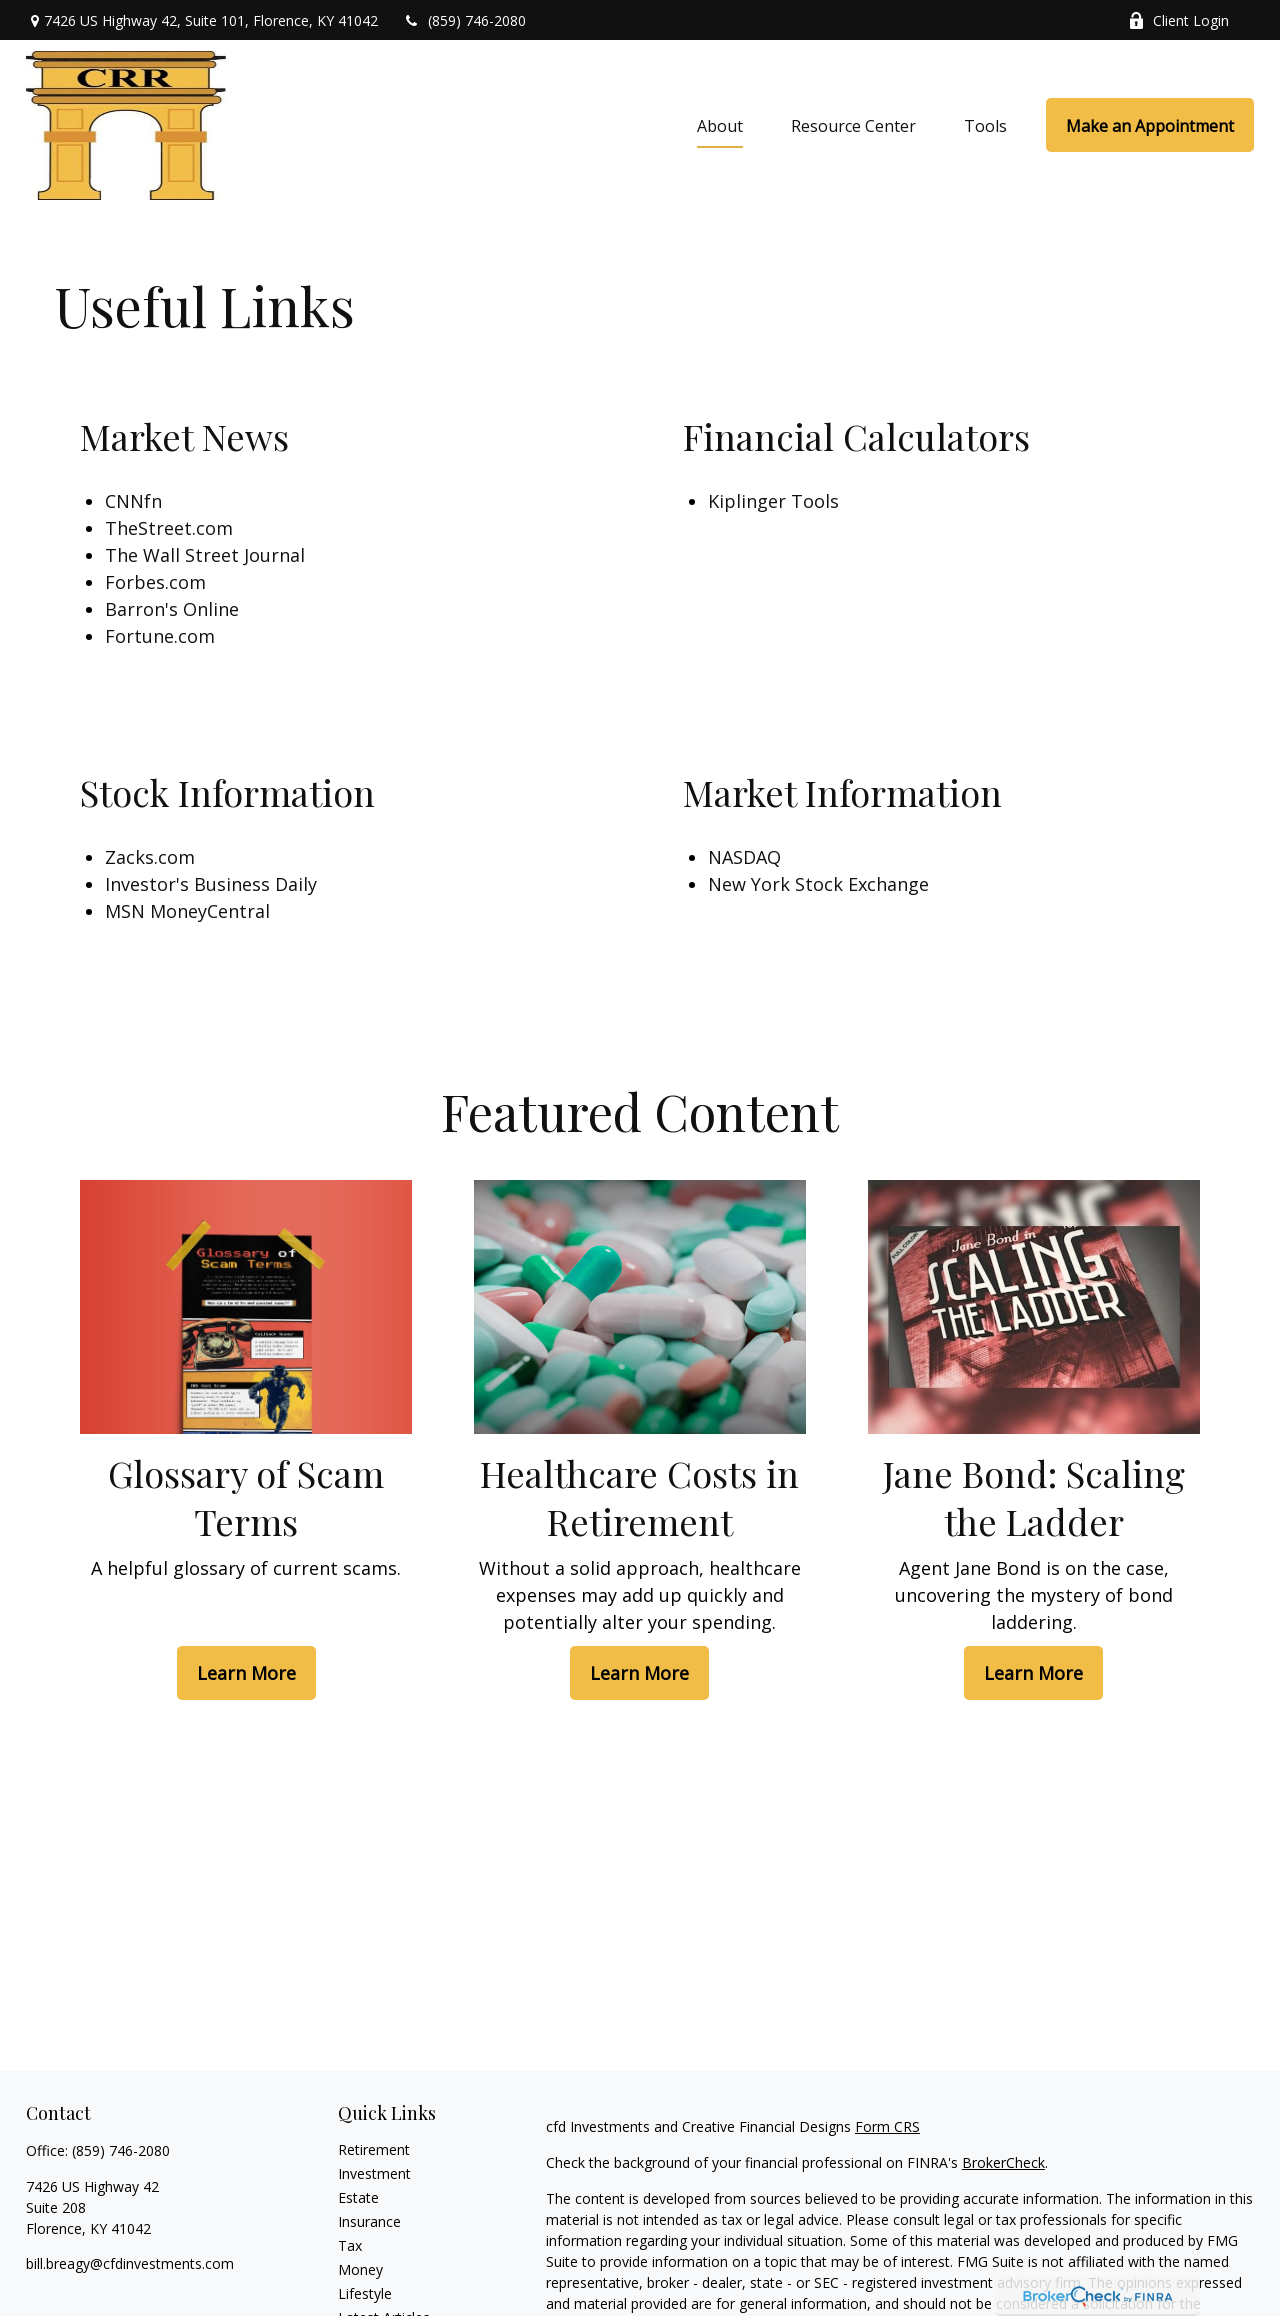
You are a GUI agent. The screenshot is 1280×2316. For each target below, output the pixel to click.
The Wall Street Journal (205, 555)
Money (360, 2269)
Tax (350, 2245)
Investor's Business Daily (211, 884)
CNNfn (133, 501)
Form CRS (887, 2126)
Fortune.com (160, 636)
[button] (720, 125)
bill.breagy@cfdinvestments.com (130, 2263)
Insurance (369, 2221)
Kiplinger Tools (773, 501)
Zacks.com (150, 857)
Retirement (374, 2149)
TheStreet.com (169, 528)
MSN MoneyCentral (187, 911)
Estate (358, 2197)
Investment (374, 2173)
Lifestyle (365, 2293)
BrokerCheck (1003, 2162)
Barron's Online (172, 609)
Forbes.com (155, 582)
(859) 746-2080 (464, 20)
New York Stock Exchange (818, 884)
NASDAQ (744, 857)
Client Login (1178, 20)
